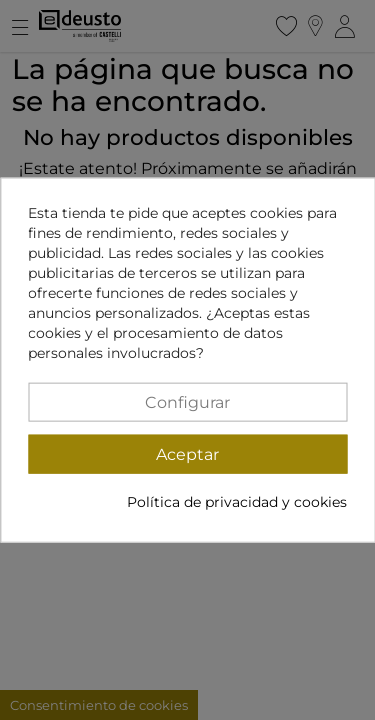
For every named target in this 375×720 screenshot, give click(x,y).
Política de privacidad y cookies (237, 501)
